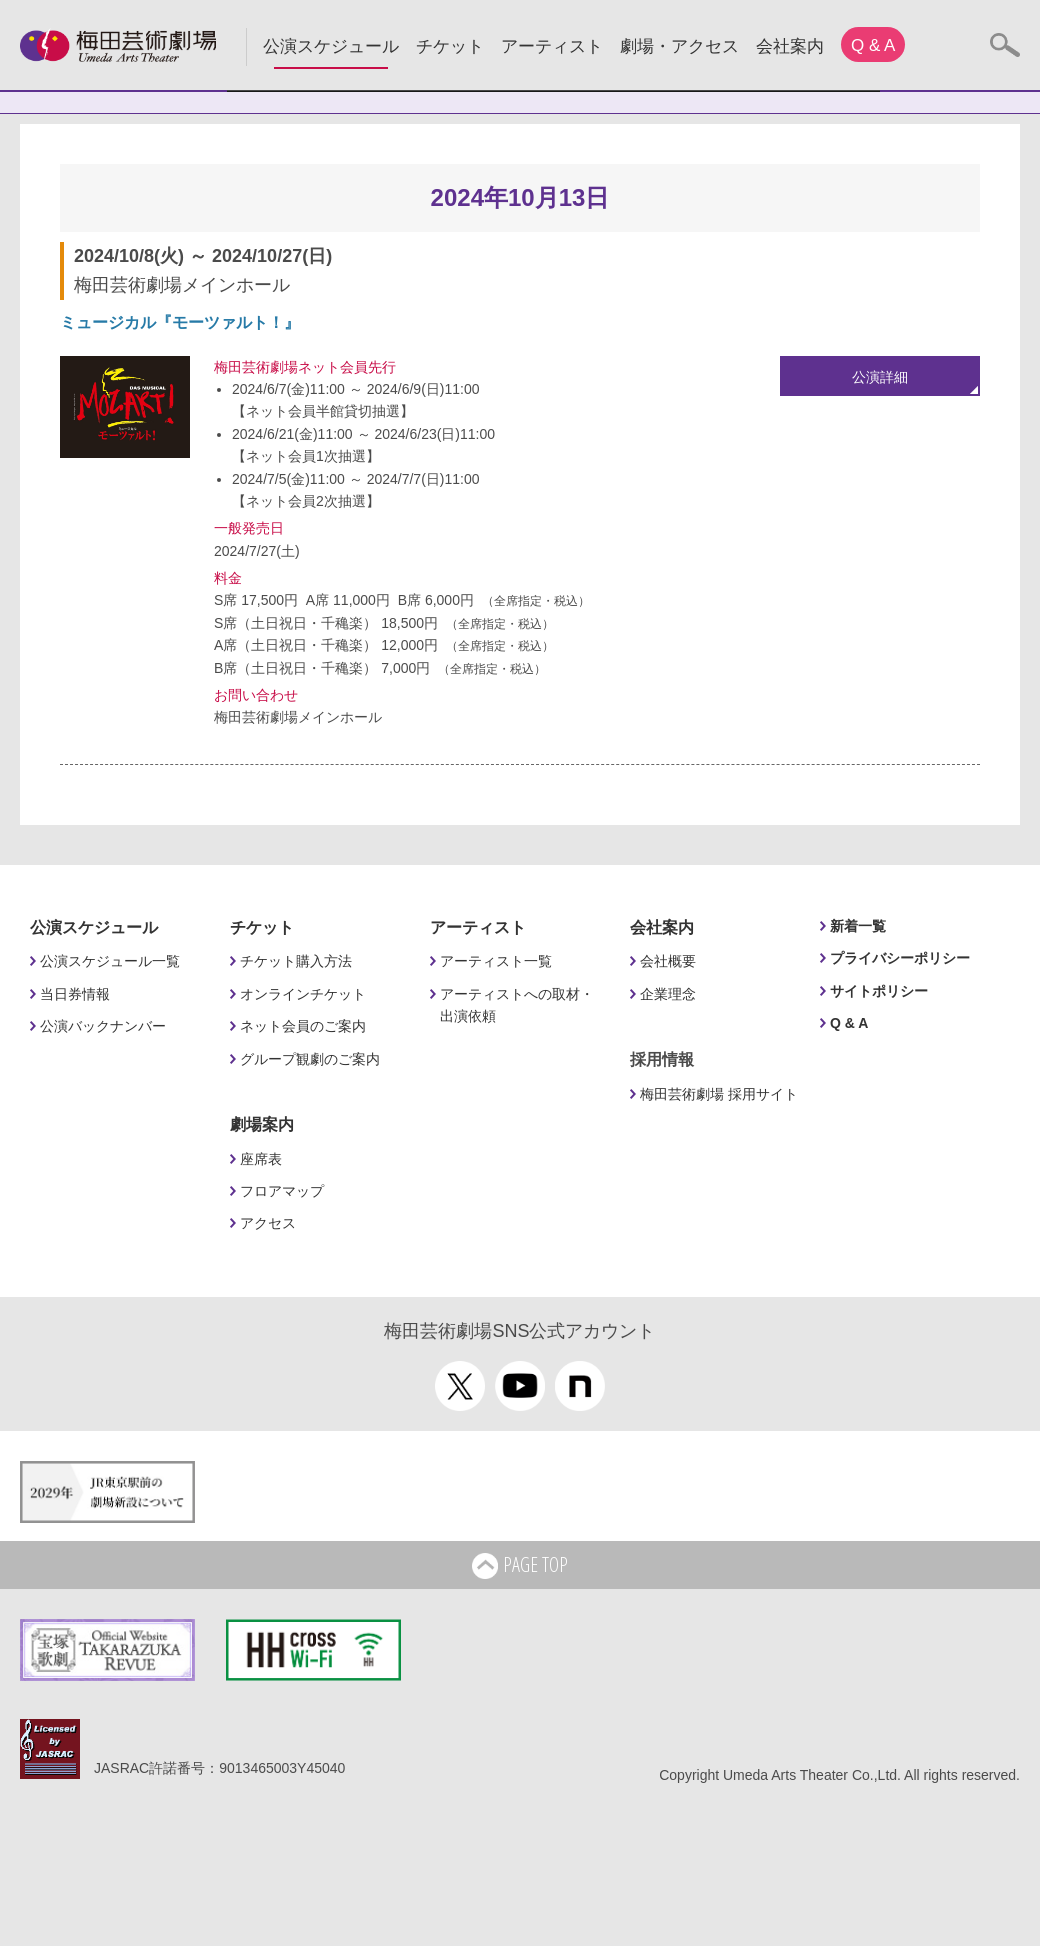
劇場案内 (262, 1124)
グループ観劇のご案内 (310, 1059)
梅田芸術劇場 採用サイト (719, 1094)
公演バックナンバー (103, 1026)
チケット (450, 46)
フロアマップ (282, 1191)
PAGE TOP (520, 1566)
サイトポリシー (879, 991)
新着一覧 (858, 926)
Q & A (873, 45)
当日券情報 (75, 994)
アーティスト (552, 46)
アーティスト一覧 (496, 961)
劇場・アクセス (679, 46)
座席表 (261, 1159)
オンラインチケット (303, 994)
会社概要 (668, 961)
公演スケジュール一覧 (110, 961)
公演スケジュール (331, 46)
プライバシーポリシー (900, 958)
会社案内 (790, 46)
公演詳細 (880, 377)
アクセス (268, 1223)
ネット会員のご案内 (303, 1026)
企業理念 (668, 994)
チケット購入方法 (296, 961)
